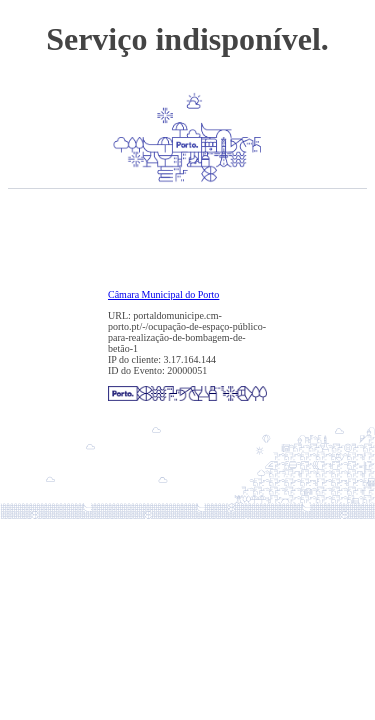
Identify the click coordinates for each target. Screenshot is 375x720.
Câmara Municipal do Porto (163, 294)
